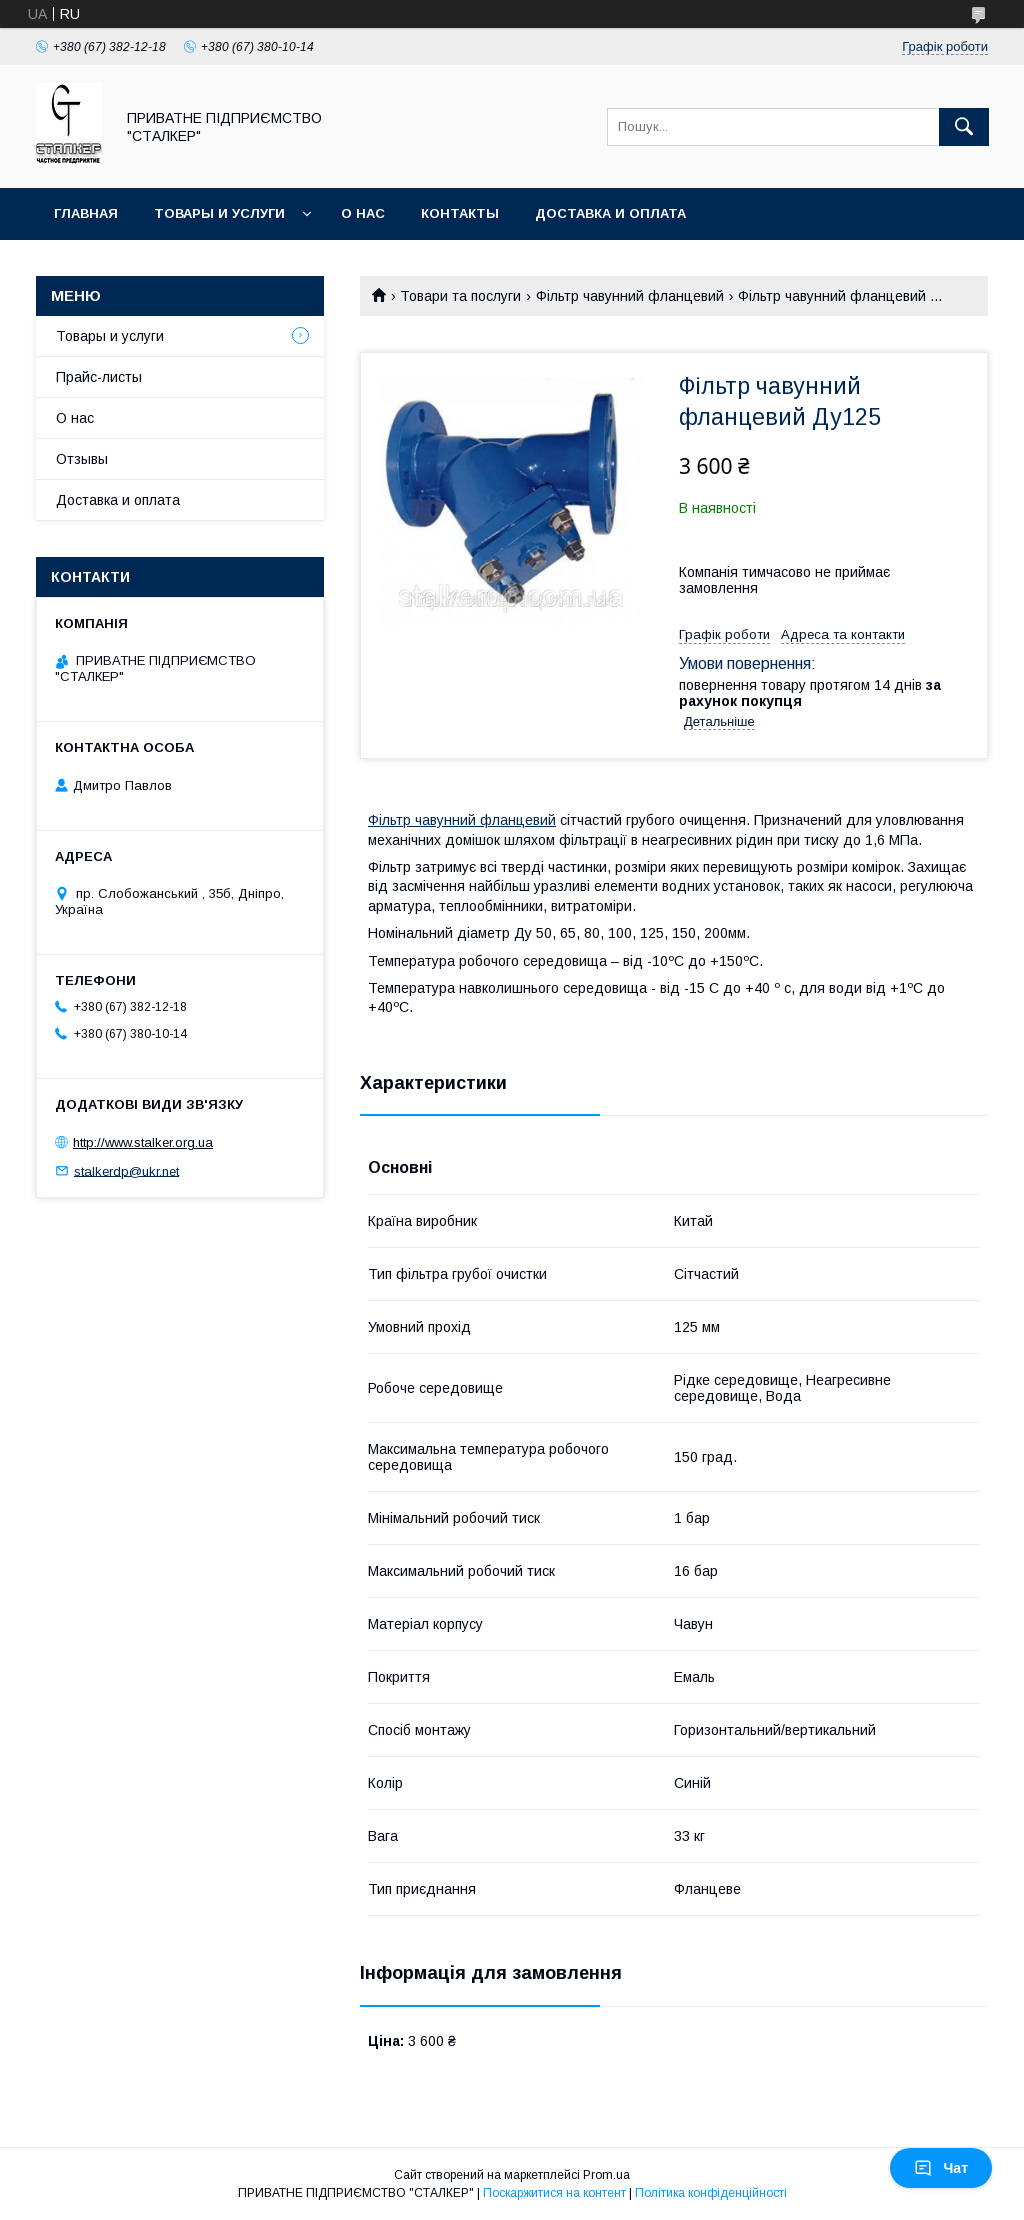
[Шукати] (964, 127)
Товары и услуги (219, 213)
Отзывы (82, 459)
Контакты (460, 213)
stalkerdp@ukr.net (126, 1170)
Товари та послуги (460, 296)
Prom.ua (606, 2175)
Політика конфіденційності (711, 2193)
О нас (363, 213)
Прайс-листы (99, 377)
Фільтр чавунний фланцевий (630, 296)
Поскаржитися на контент (554, 2193)
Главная (86, 213)
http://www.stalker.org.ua (143, 1142)
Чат (941, 2168)
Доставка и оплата (610, 213)
